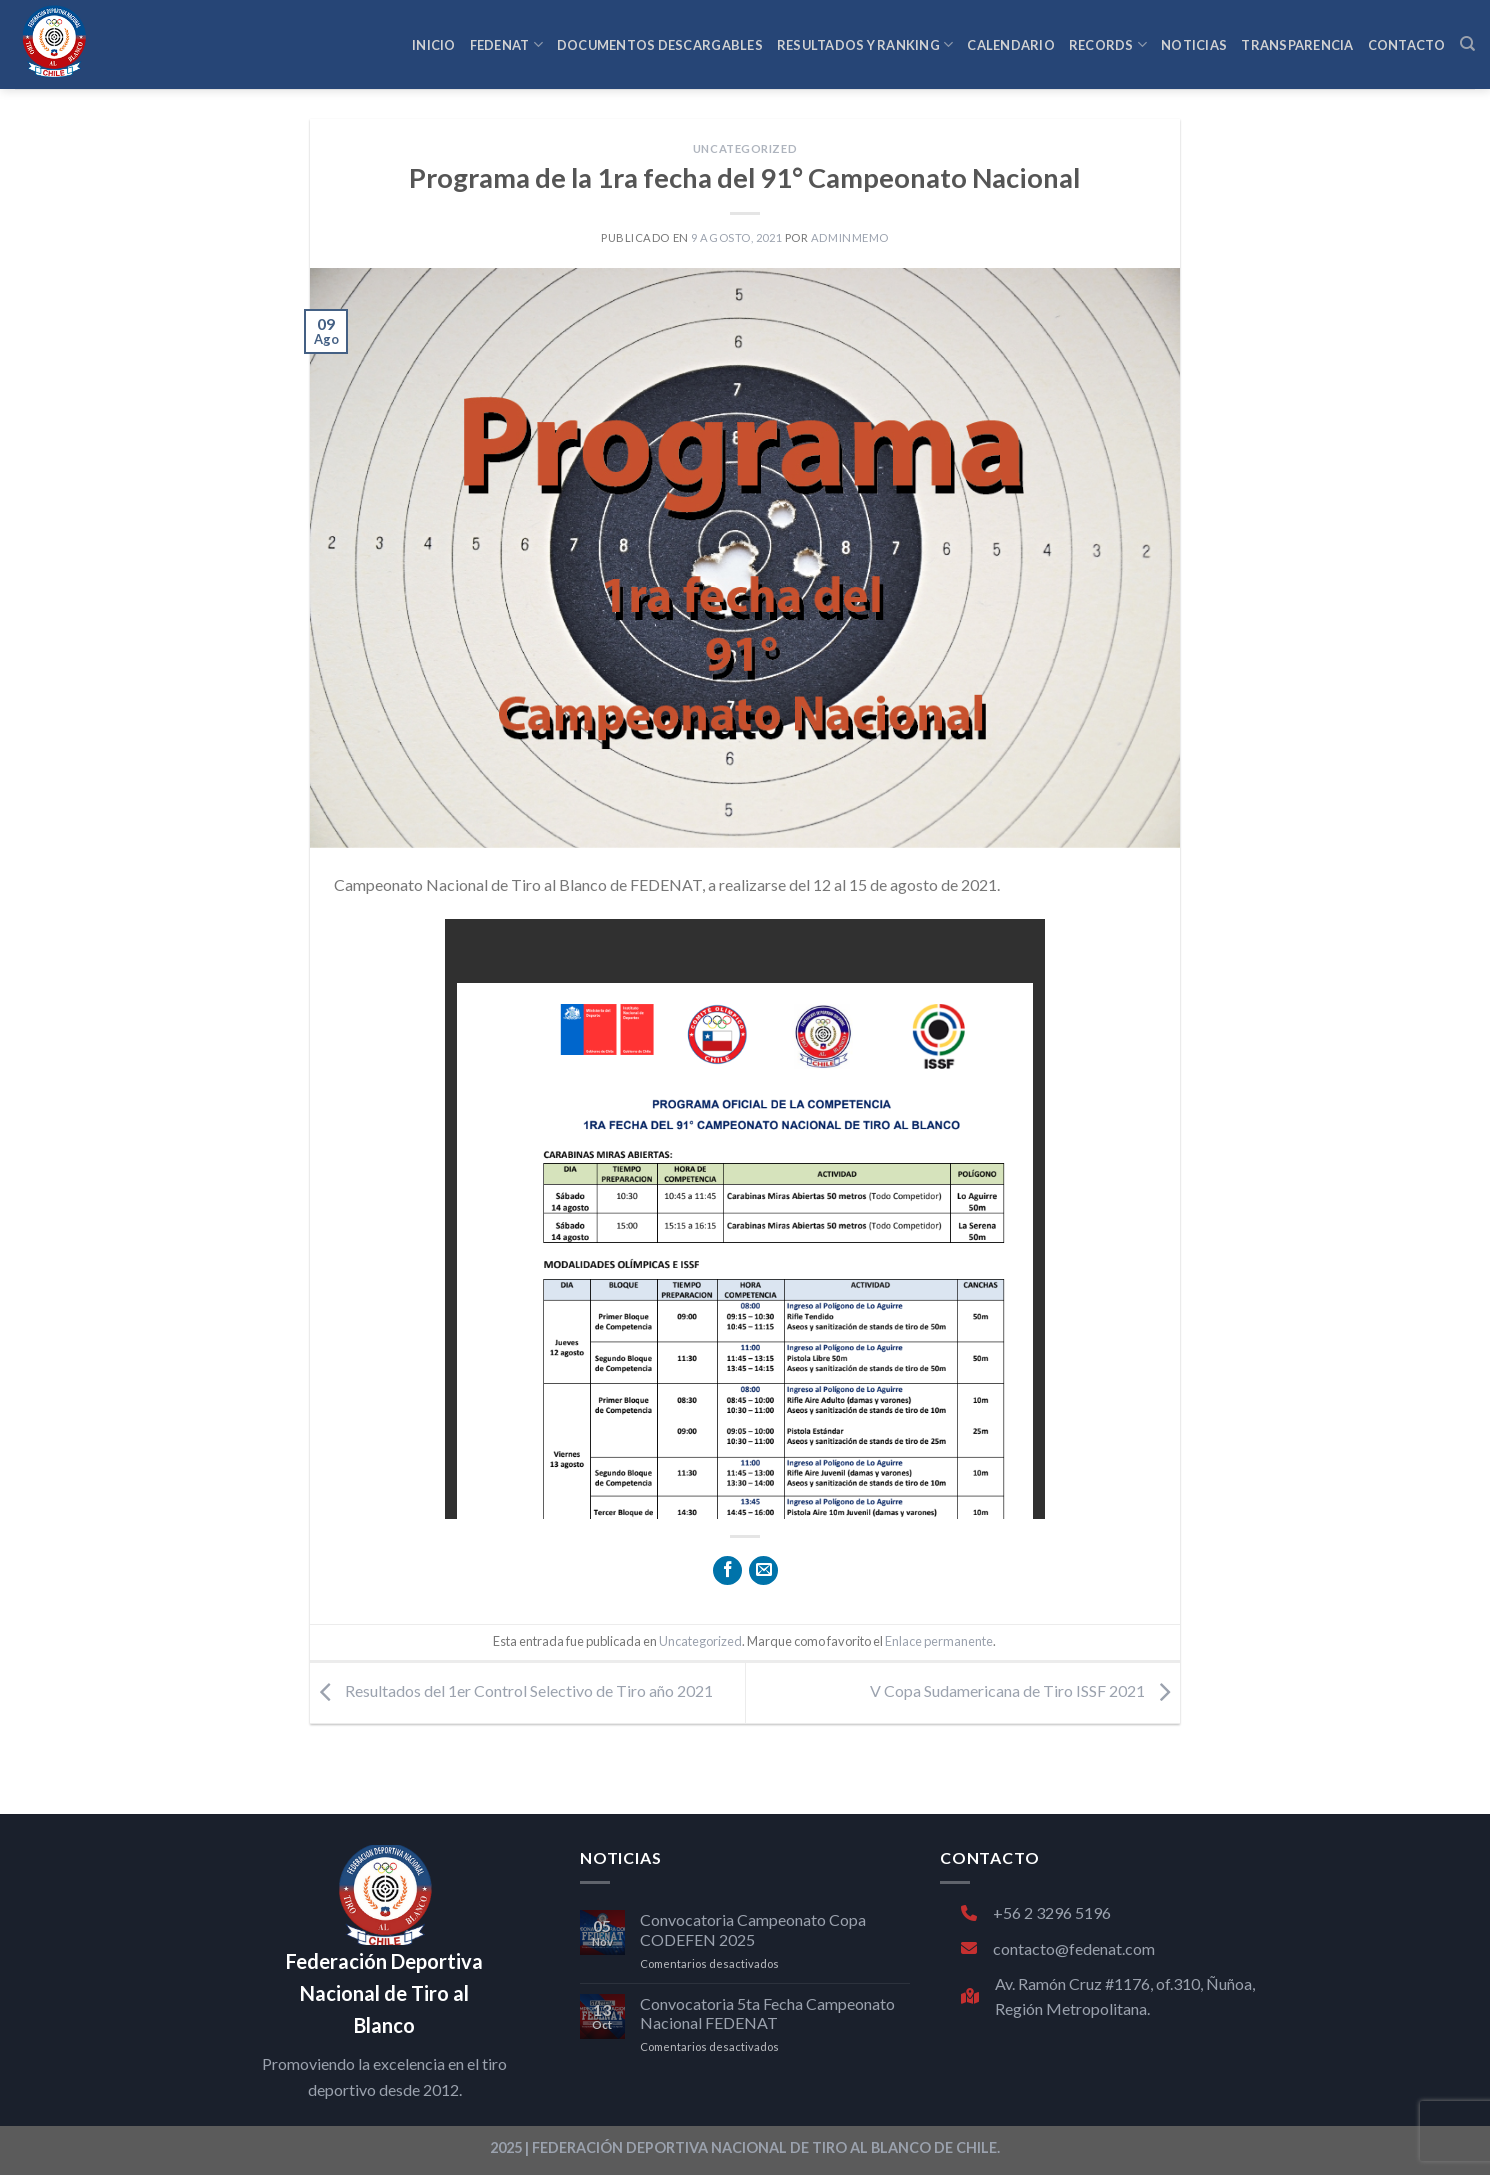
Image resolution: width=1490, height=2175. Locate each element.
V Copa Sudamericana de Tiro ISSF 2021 (1025, 1690)
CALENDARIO (1011, 45)
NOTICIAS (1194, 45)
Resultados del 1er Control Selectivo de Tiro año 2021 (511, 1690)
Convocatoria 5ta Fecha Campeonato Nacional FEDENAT (767, 2013)
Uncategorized (745, 148)
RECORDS (1108, 44)
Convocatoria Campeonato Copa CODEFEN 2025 (753, 1929)
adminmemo (850, 237)
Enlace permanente (939, 1641)
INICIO (434, 45)
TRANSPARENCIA (1297, 45)
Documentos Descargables (660, 45)
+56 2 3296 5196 (1036, 1912)
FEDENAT (506, 44)
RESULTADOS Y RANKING (865, 44)
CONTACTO (1407, 45)
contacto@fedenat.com (1058, 1948)
